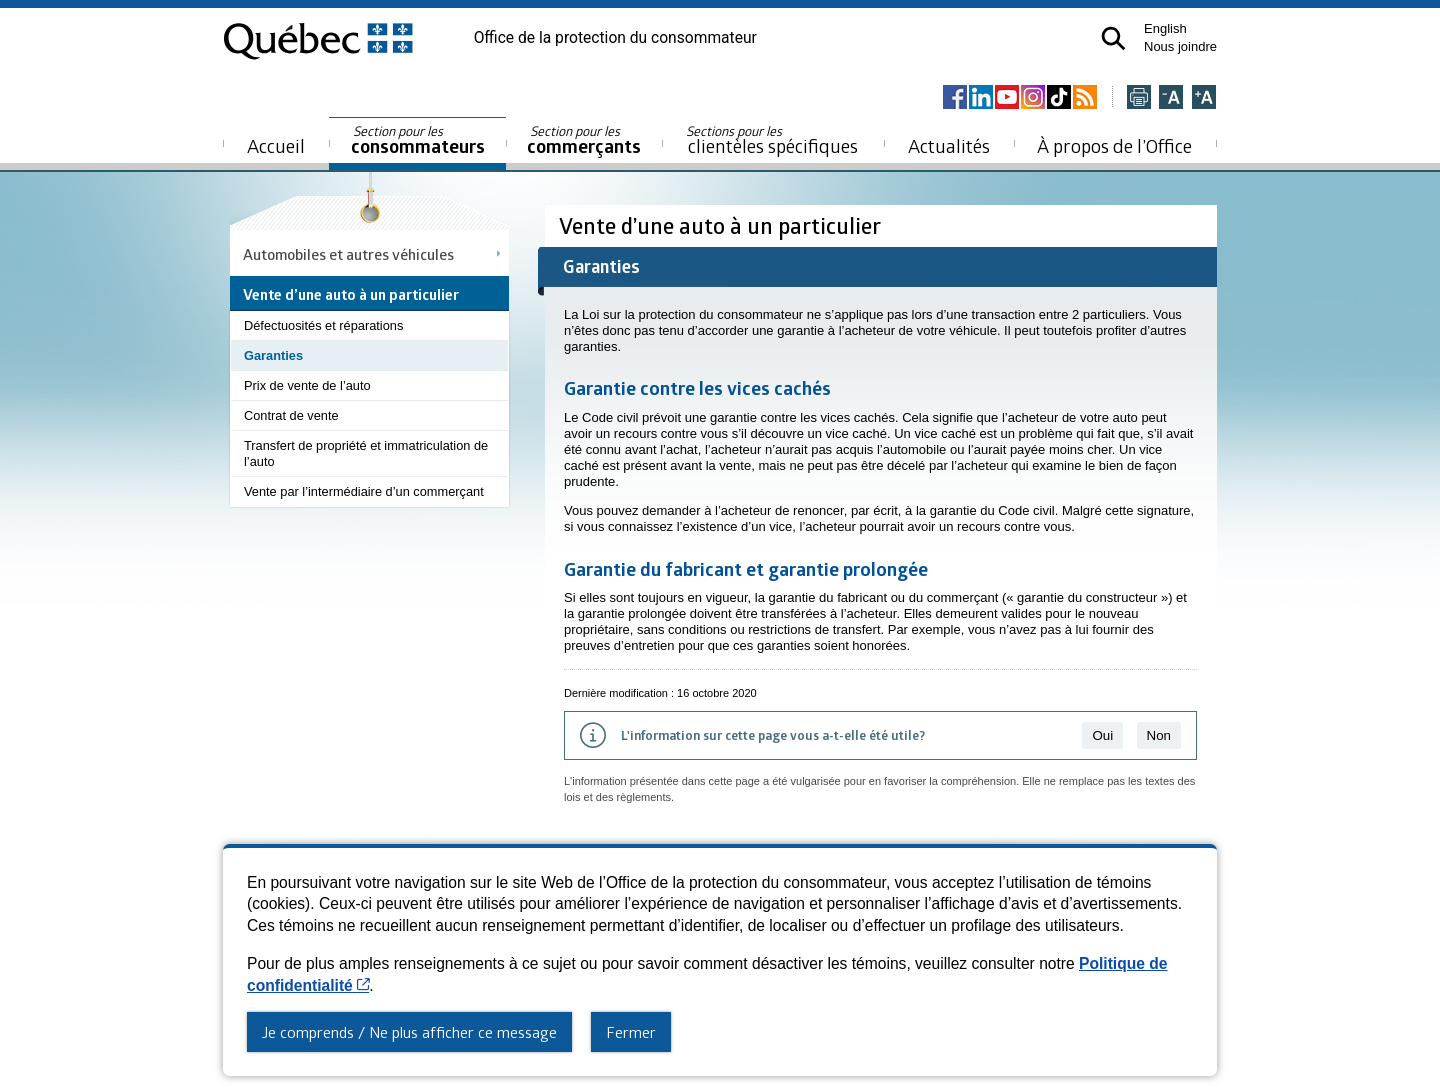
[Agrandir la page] (1204, 98)
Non (1159, 735)
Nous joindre (1180, 46)
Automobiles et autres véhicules (348, 254)
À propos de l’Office (1114, 145)
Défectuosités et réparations (323, 325)
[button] (1113, 38)
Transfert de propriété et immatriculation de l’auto (366, 453)
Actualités (949, 145)
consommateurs (418, 140)
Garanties (273, 355)
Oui (1102, 735)
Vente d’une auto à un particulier (722, 225)
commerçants (584, 140)
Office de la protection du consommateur (615, 38)
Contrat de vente (291, 415)
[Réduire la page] (1171, 98)
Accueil (276, 145)
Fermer (631, 1032)
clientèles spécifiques (772, 140)
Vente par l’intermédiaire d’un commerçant (364, 491)
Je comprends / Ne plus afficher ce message (409, 1032)
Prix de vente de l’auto (307, 385)
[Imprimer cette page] (1139, 98)
